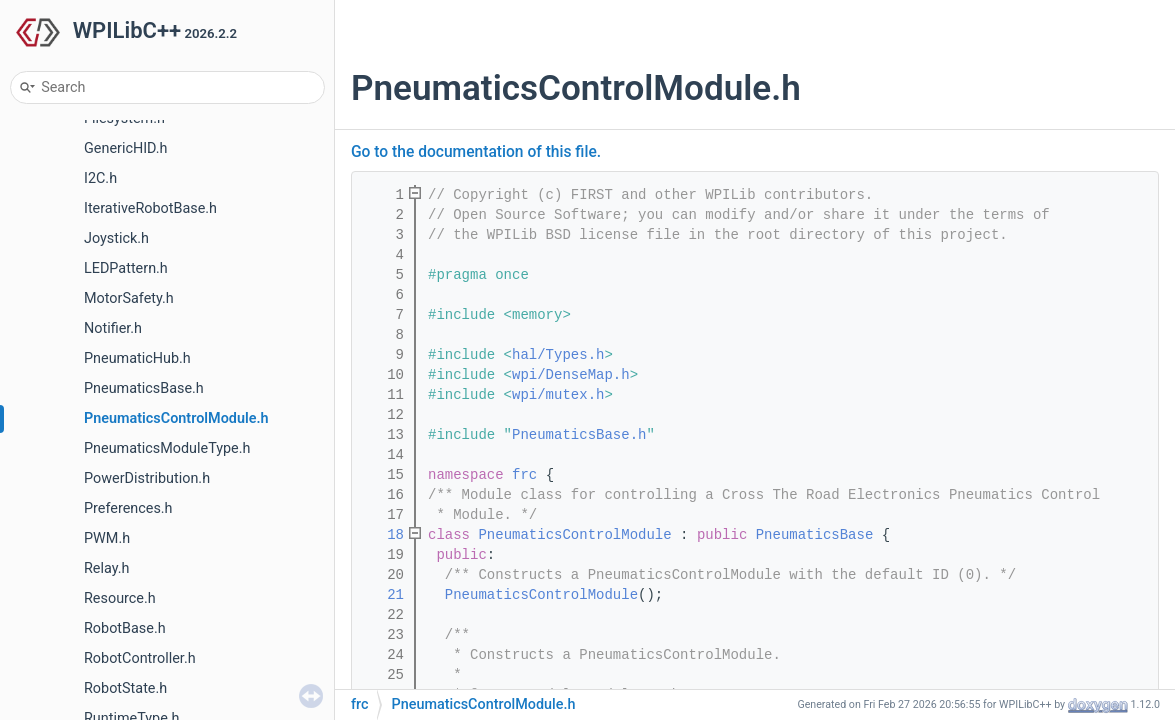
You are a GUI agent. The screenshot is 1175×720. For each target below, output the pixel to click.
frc (524, 475)
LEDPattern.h (126, 268)
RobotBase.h (125, 628)
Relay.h (107, 568)
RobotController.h (140, 658)
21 (383, 595)
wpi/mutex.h (558, 395)
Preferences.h (128, 508)
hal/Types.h (558, 355)
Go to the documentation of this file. (476, 152)
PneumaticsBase (815, 535)
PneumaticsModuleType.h (167, 448)
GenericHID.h (126, 148)
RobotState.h (125, 688)
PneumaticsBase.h (144, 388)
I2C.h (100, 178)
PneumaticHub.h (137, 358)
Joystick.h (116, 238)
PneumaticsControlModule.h (176, 418)
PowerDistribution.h (147, 478)
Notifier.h (113, 328)
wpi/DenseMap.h (571, 375)
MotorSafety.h (129, 298)
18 (383, 535)
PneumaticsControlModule (574, 535)
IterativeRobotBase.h (150, 208)
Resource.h (120, 598)
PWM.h (107, 538)
